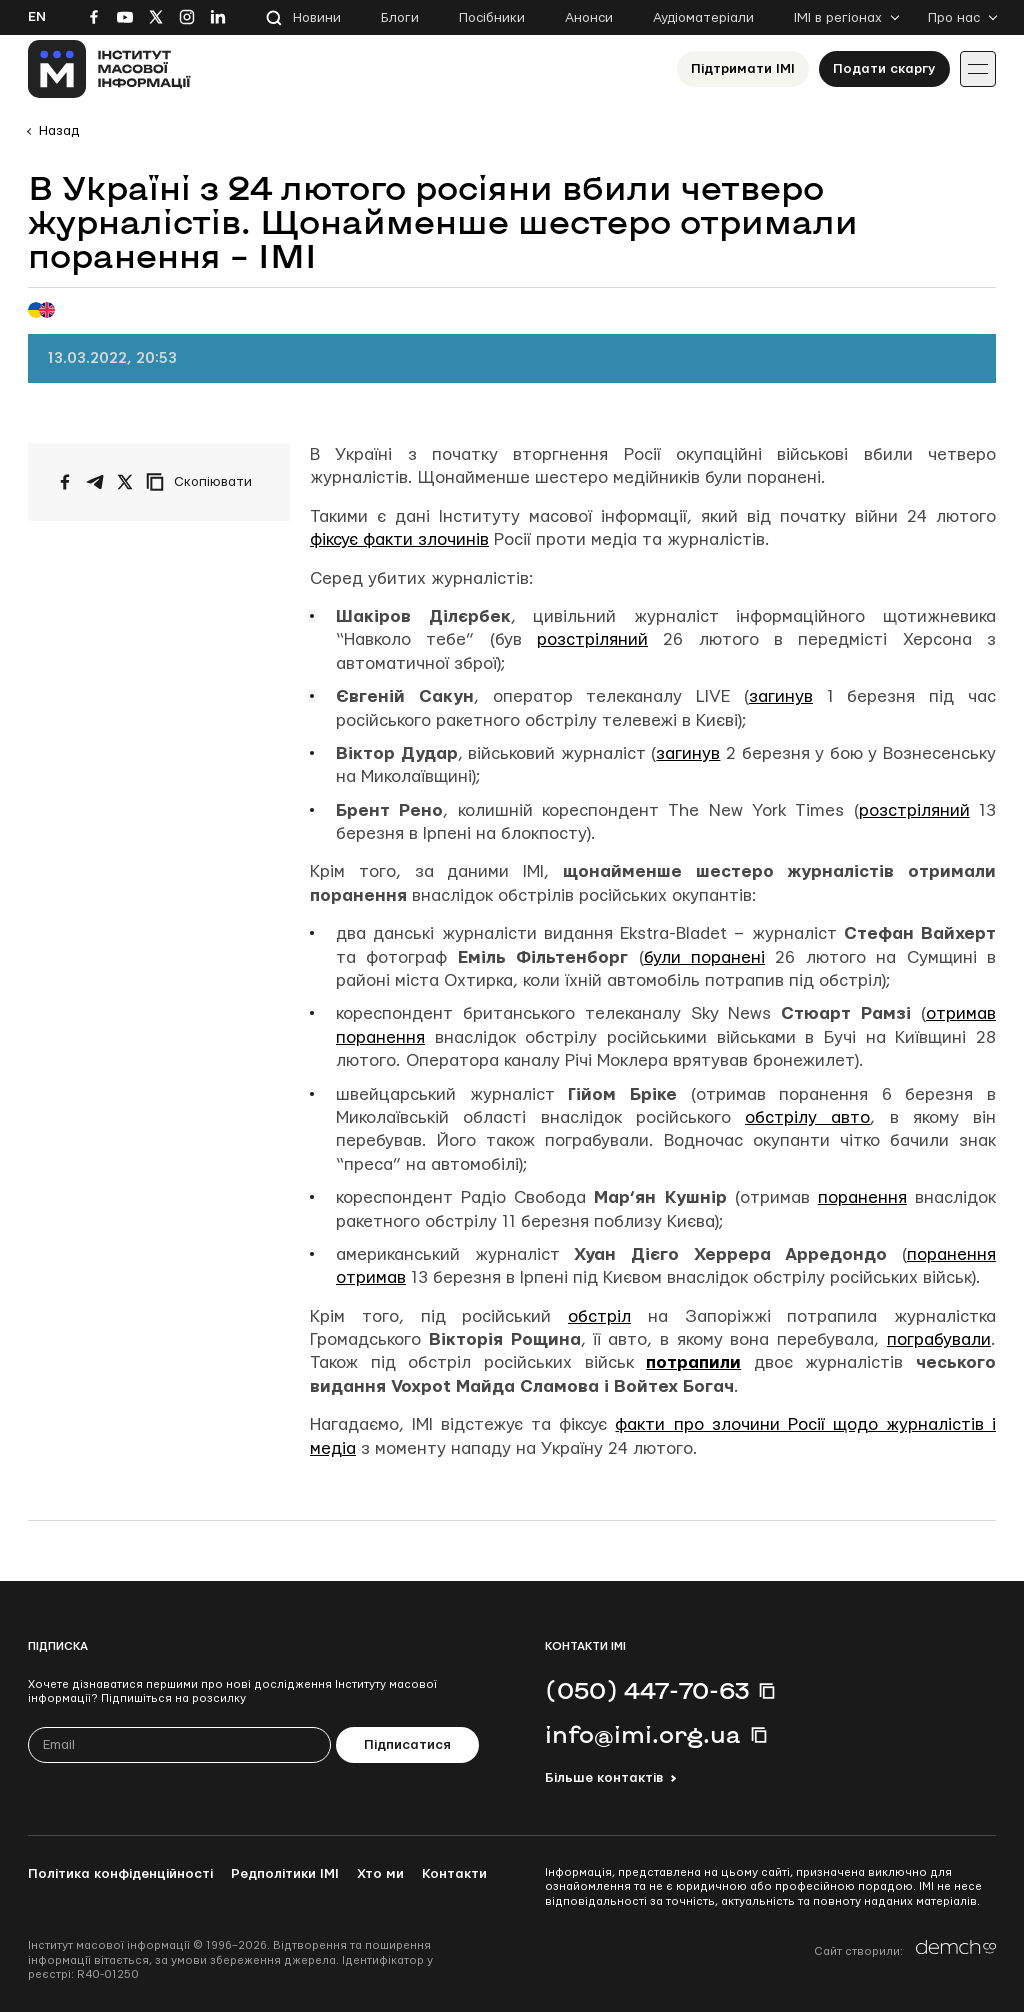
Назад (59, 131)
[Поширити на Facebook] (65, 482)
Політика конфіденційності (120, 1874)
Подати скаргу (884, 69)
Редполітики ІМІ (285, 1874)
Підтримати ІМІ (743, 69)
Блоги (400, 18)
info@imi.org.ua (643, 1734)
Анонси (589, 18)
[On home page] (109, 69)
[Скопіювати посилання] (204, 482)
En (37, 17)
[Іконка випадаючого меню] (978, 69)
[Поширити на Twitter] (125, 482)
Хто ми (380, 1874)
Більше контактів (604, 1778)
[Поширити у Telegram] (95, 482)
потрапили (693, 1362)
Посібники (492, 18)
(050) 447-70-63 (647, 1690)
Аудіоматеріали (703, 18)
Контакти (454, 1874)
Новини (317, 18)
